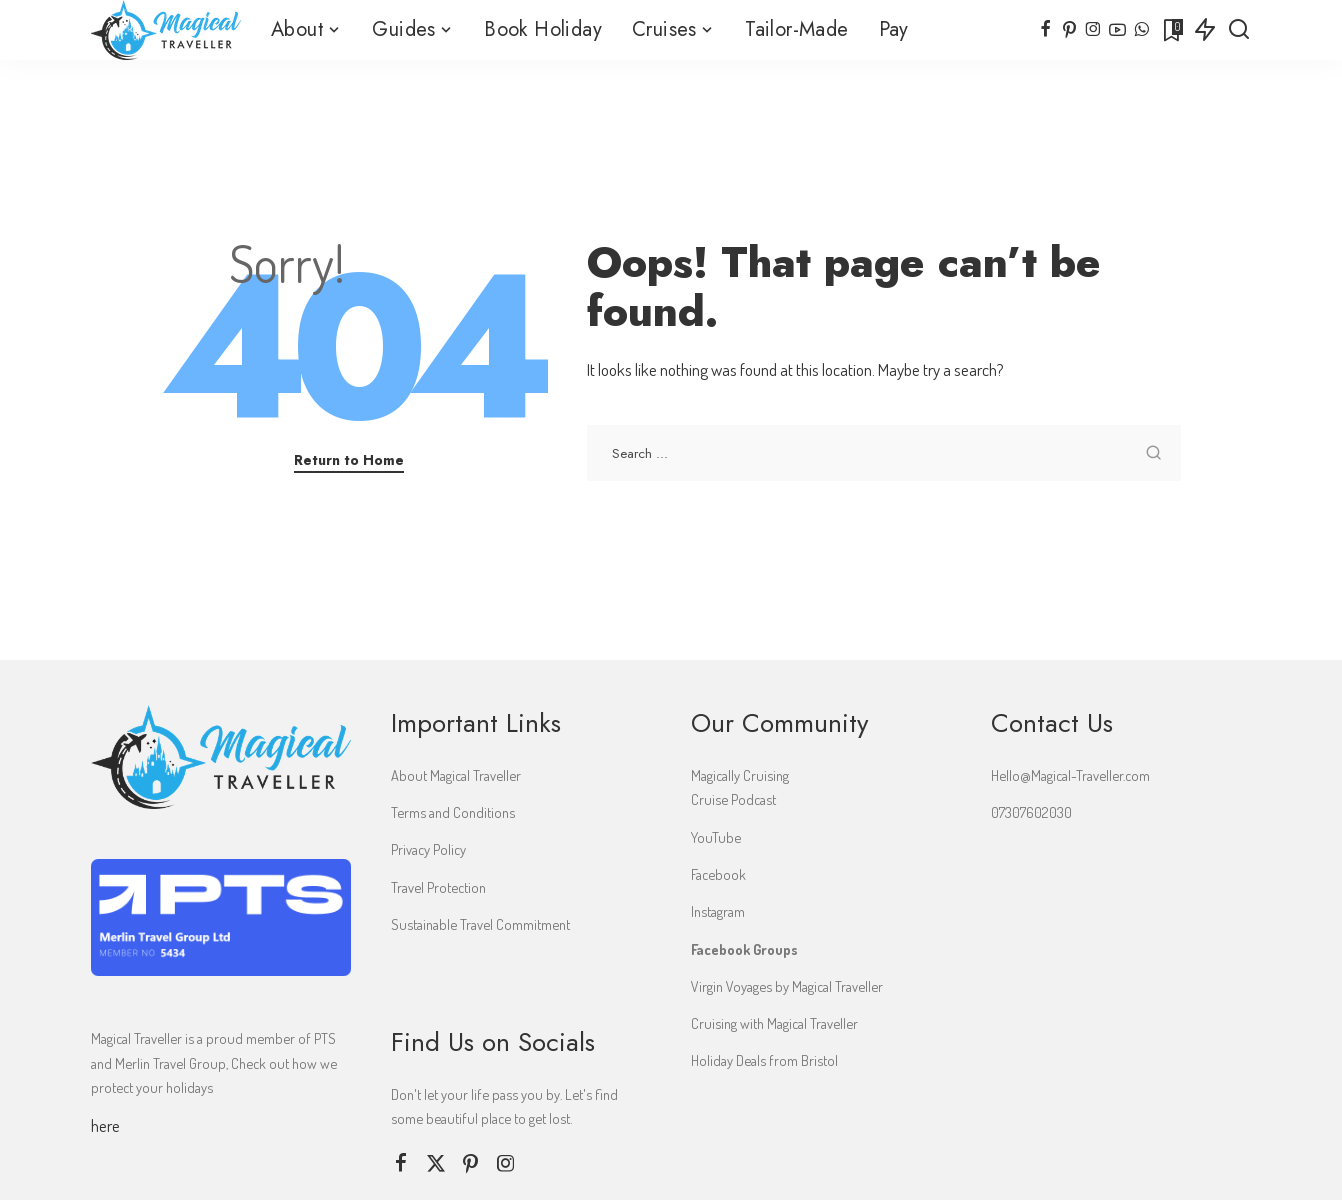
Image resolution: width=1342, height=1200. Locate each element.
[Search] (1239, 30)
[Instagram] (1093, 30)
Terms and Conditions (453, 812)
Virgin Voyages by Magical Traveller (787, 986)
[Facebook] (1045, 30)
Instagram (718, 911)
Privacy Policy (428, 849)
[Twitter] (436, 1163)
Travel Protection (438, 887)
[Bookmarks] (1171, 30)
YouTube (716, 837)
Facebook (718, 874)
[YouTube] (1117, 30)
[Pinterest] (1069, 30)
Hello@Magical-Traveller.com (1070, 775)
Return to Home (349, 460)
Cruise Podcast (733, 799)
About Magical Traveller (456, 775)
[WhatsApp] (1141, 30)
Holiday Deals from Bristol (764, 1060)
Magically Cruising (740, 775)
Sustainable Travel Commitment (480, 924)
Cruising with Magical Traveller (774, 1023)
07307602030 (1031, 812)
